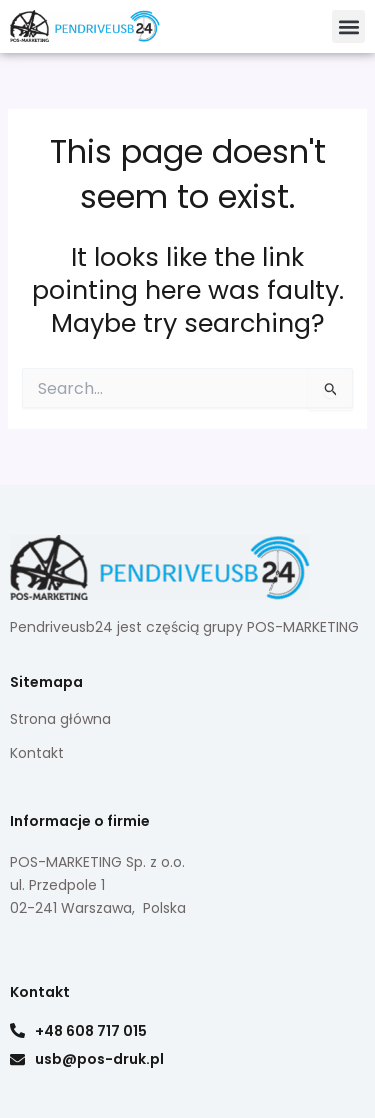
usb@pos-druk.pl (99, 1059)
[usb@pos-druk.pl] (17, 1059)
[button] (348, 26)
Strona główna (60, 719)
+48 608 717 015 (91, 1031)
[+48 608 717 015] (17, 1030)
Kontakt (37, 753)
